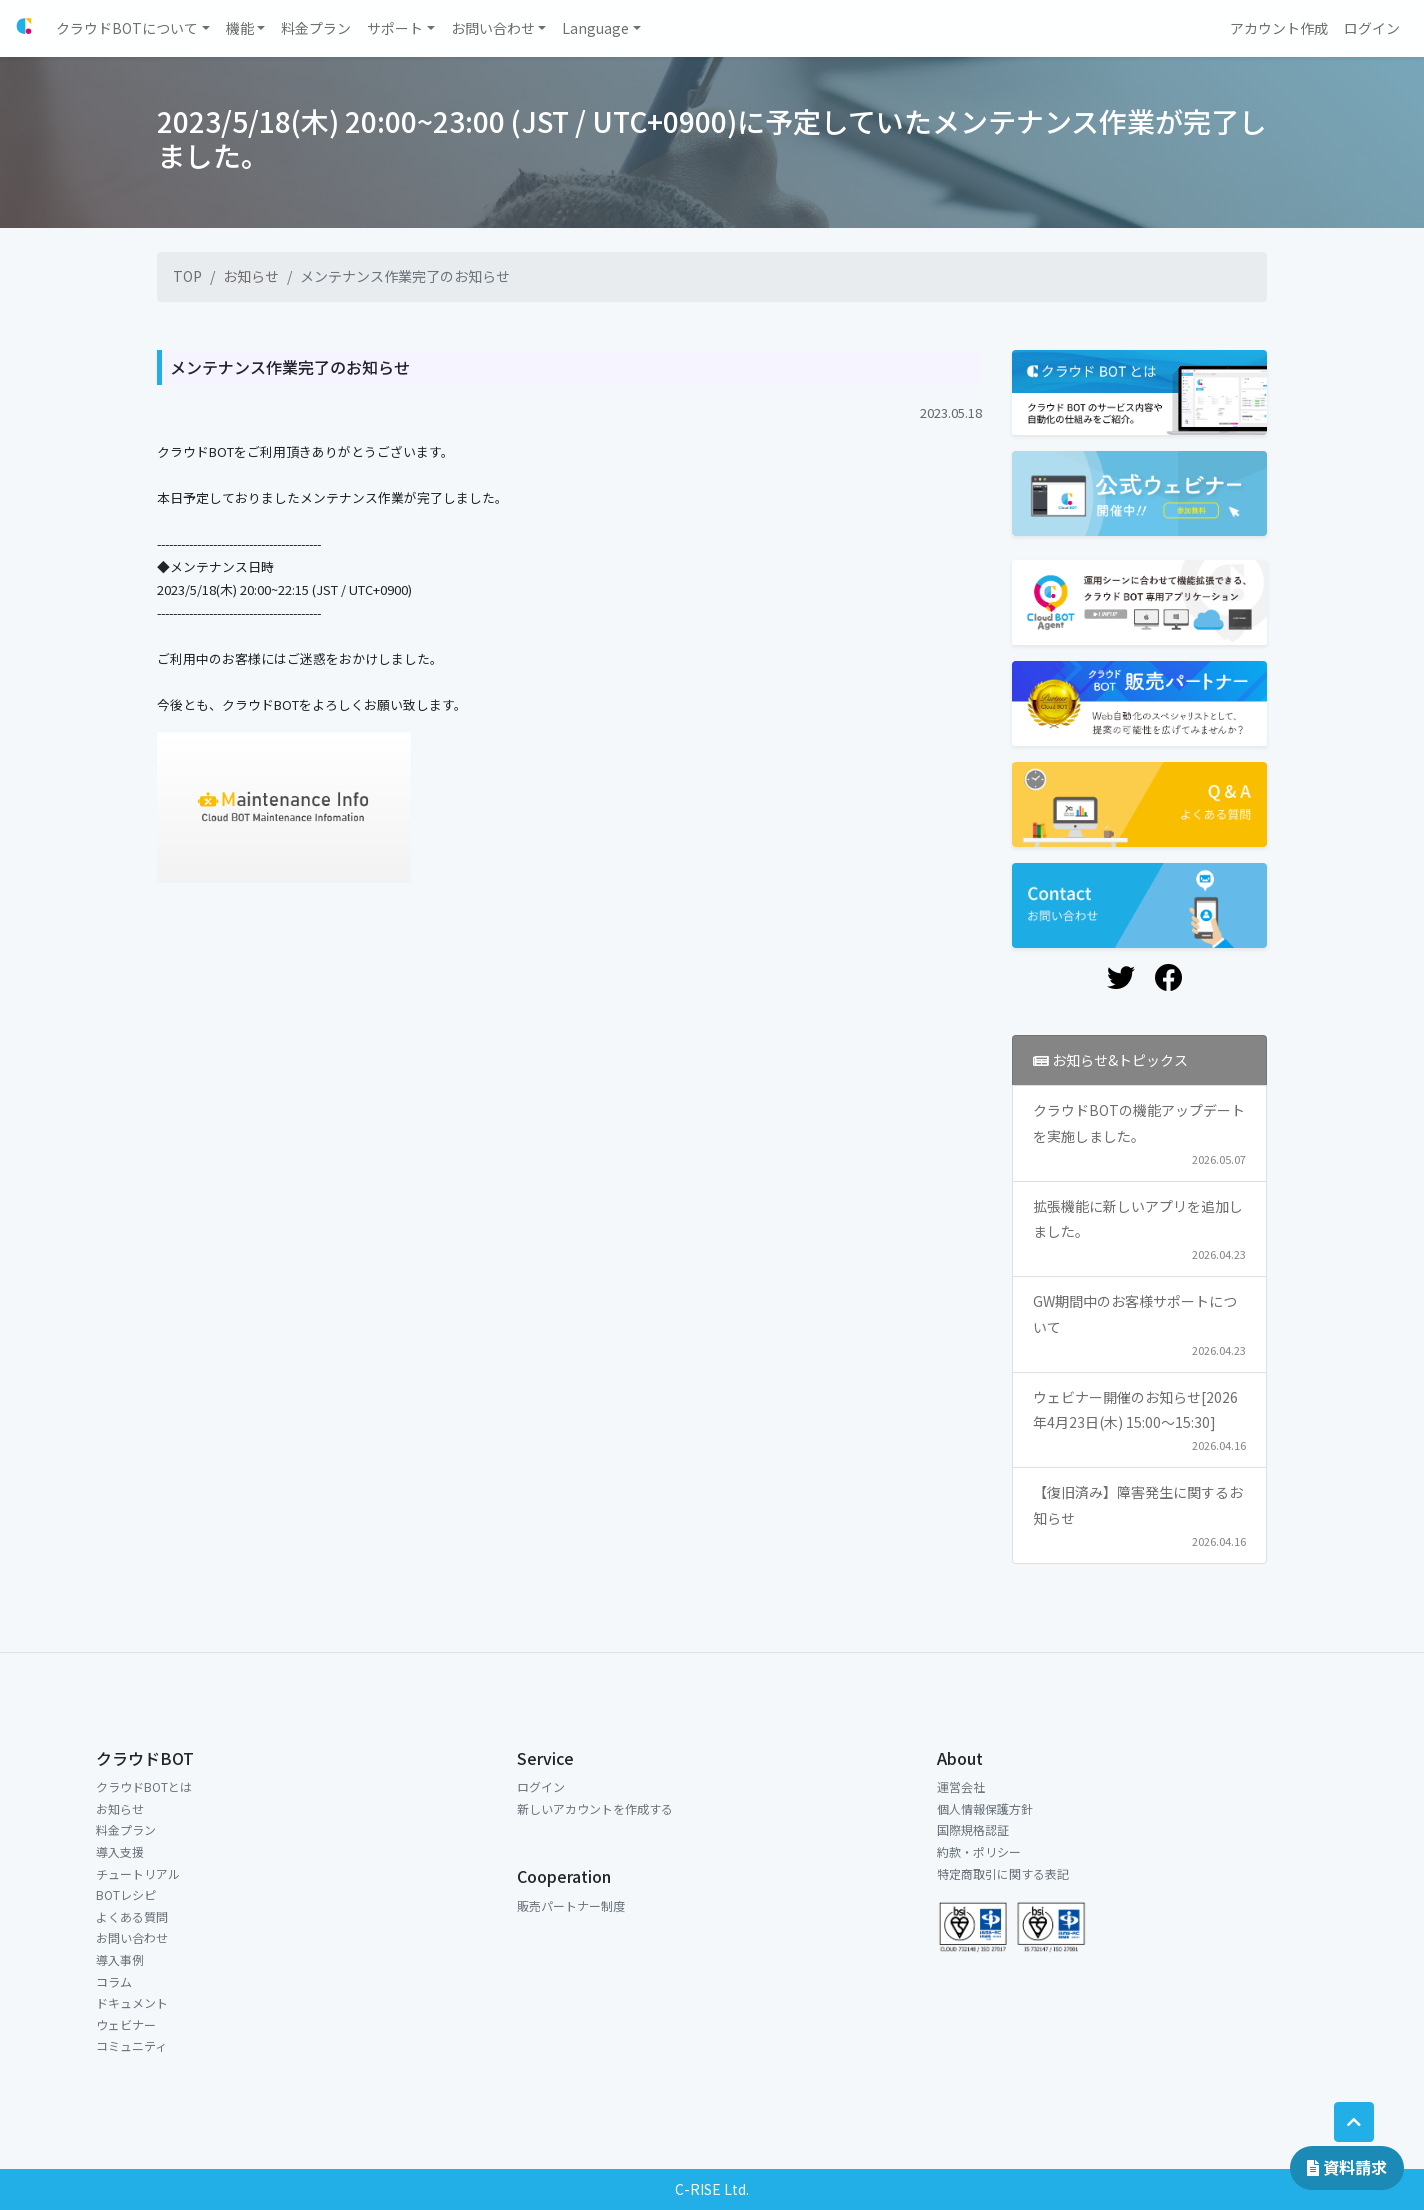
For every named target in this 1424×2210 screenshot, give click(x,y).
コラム (114, 1981)
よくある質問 (132, 1916)
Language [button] (595, 28)
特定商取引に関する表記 (1003, 1873)
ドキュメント (132, 2002)
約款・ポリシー (979, 1851)
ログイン (541, 1786)
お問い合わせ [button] (493, 28)
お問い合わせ (132, 1937)
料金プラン (126, 1829)
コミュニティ (131, 2045)
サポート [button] (395, 28)
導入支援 (120, 1851)
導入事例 (120, 1959)
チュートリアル (138, 1873)
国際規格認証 (973, 1829)
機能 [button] (240, 28)
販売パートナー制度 (571, 1905)
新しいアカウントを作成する (595, 1808)
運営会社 (961, 1786)
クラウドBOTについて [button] (127, 28)
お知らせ (251, 276)
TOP (187, 276)
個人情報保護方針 (985, 1808)
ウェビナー (126, 2024)
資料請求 (1347, 2167)
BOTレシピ (126, 1894)
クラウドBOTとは (144, 1786)
